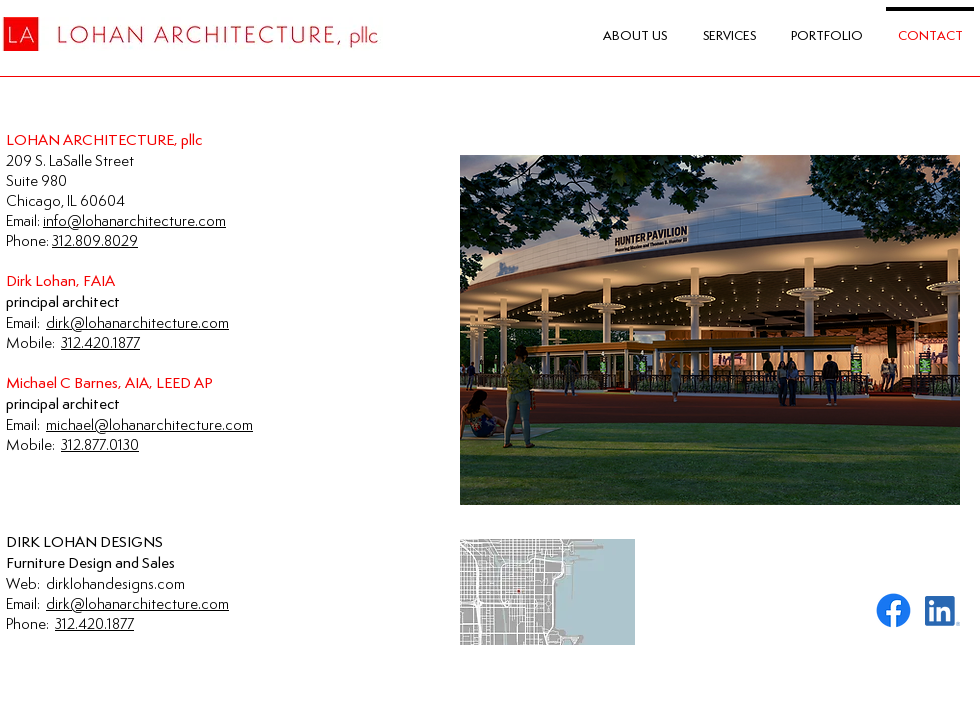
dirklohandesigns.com (115, 583)
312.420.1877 (94, 623)
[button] (710, 330)
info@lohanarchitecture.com (134, 220)
